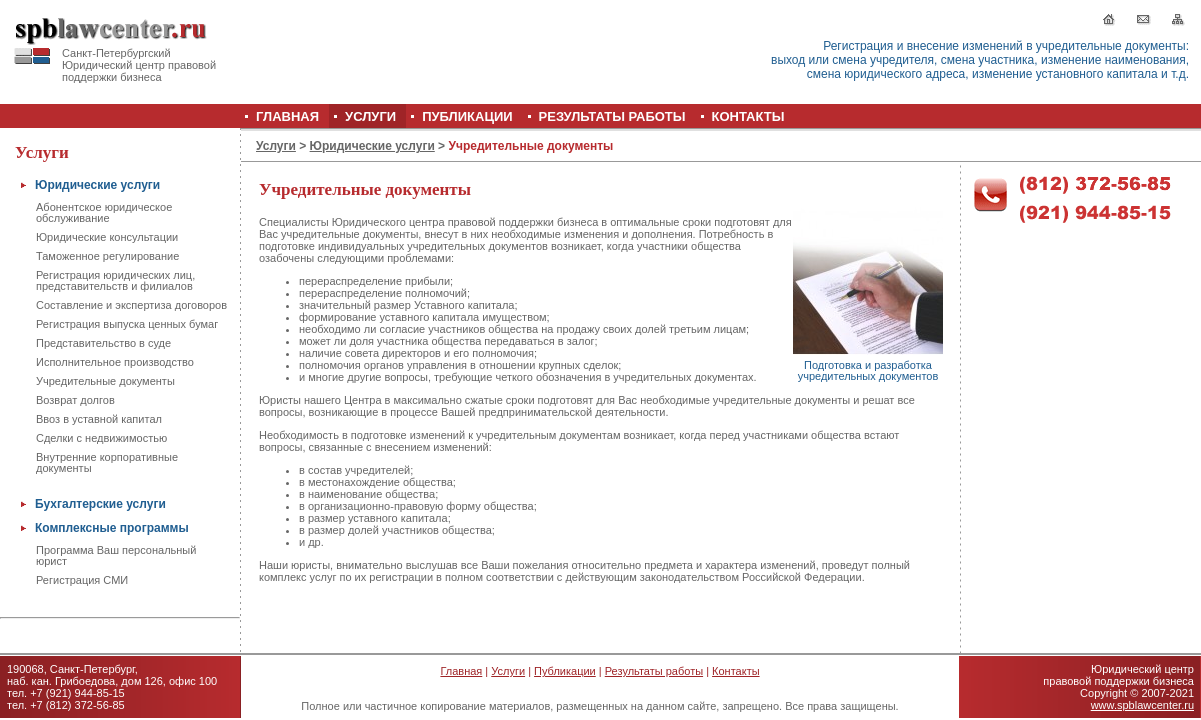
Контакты (736, 671)
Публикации (565, 671)
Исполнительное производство (115, 362)
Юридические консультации (107, 237)
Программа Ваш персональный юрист (116, 555)
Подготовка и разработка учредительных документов (868, 370)
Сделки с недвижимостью (101, 438)
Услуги (276, 146)
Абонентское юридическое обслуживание (104, 212)
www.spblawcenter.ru (1142, 705)
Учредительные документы (105, 381)
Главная (461, 671)
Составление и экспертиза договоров (131, 305)
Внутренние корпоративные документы (107, 462)
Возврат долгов (75, 400)
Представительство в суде (103, 343)
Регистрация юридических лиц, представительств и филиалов (115, 280)
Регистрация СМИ (82, 580)
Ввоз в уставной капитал (99, 419)
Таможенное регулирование (107, 256)
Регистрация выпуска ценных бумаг (127, 324)
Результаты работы (654, 671)
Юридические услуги (372, 146)
